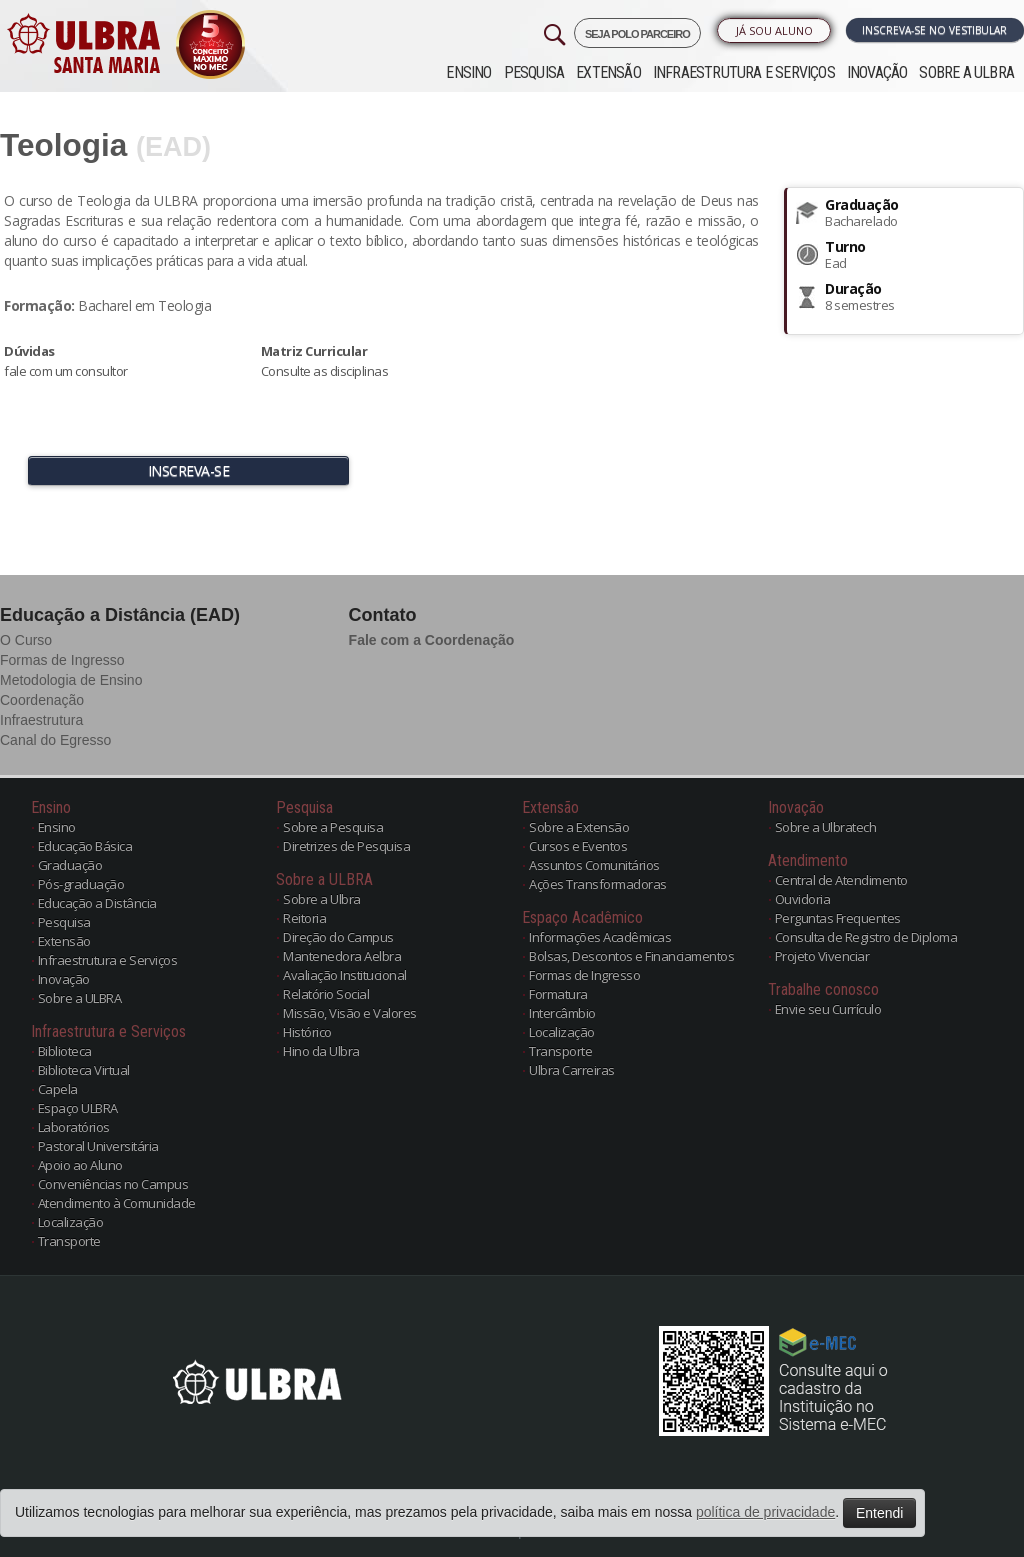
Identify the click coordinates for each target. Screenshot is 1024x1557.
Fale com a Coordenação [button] (432, 640)
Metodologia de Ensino (71, 680)
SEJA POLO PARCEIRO (637, 34)
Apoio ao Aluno (80, 1165)
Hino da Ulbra (321, 1051)
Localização (71, 1222)
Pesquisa (534, 72)
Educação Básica (85, 846)
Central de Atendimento (841, 880)
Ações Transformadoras (598, 884)
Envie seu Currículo (828, 1009)
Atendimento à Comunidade (117, 1203)
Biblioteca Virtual (84, 1070)
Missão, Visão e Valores (350, 1013)
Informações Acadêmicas (600, 937)
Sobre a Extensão (579, 827)
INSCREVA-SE (189, 470)
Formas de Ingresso (62, 660)
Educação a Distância (97, 903)
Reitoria (304, 918)
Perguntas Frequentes (838, 918)
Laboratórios (74, 1127)
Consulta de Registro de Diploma (866, 937)
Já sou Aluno (774, 30)
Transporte (69, 1241)
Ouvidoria (803, 899)
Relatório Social (326, 994)
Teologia (63, 145)
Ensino (468, 72)
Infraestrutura (41, 720)
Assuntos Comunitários (594, 865)
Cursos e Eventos (578, 846)
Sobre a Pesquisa (333, 827)
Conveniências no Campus (113, 1184)
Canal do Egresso (55, 740)
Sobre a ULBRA (966, 72)
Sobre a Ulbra (322, 899)
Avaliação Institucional (345, 975)
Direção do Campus (338, 937)
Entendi (879, 1513)
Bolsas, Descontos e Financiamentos (631, 956)
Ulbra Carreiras (572, 1070)
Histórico (307, 1032)
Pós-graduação (81, 884)
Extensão (608, 72)
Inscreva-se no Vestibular (934, 30)
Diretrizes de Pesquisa (346, 846)
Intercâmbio (562, 1013)
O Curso (26, 640)
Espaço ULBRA (78, 1108)
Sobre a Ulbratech (826, 827)
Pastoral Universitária (98, 1146)
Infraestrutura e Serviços (744, 72)
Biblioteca (65, 1051)
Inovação (877, 72)
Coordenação (42, 700)
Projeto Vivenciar (822, 956)
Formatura (558, 994)
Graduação (70, 865)
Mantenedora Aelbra (342, 956)
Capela (58, 1089)
